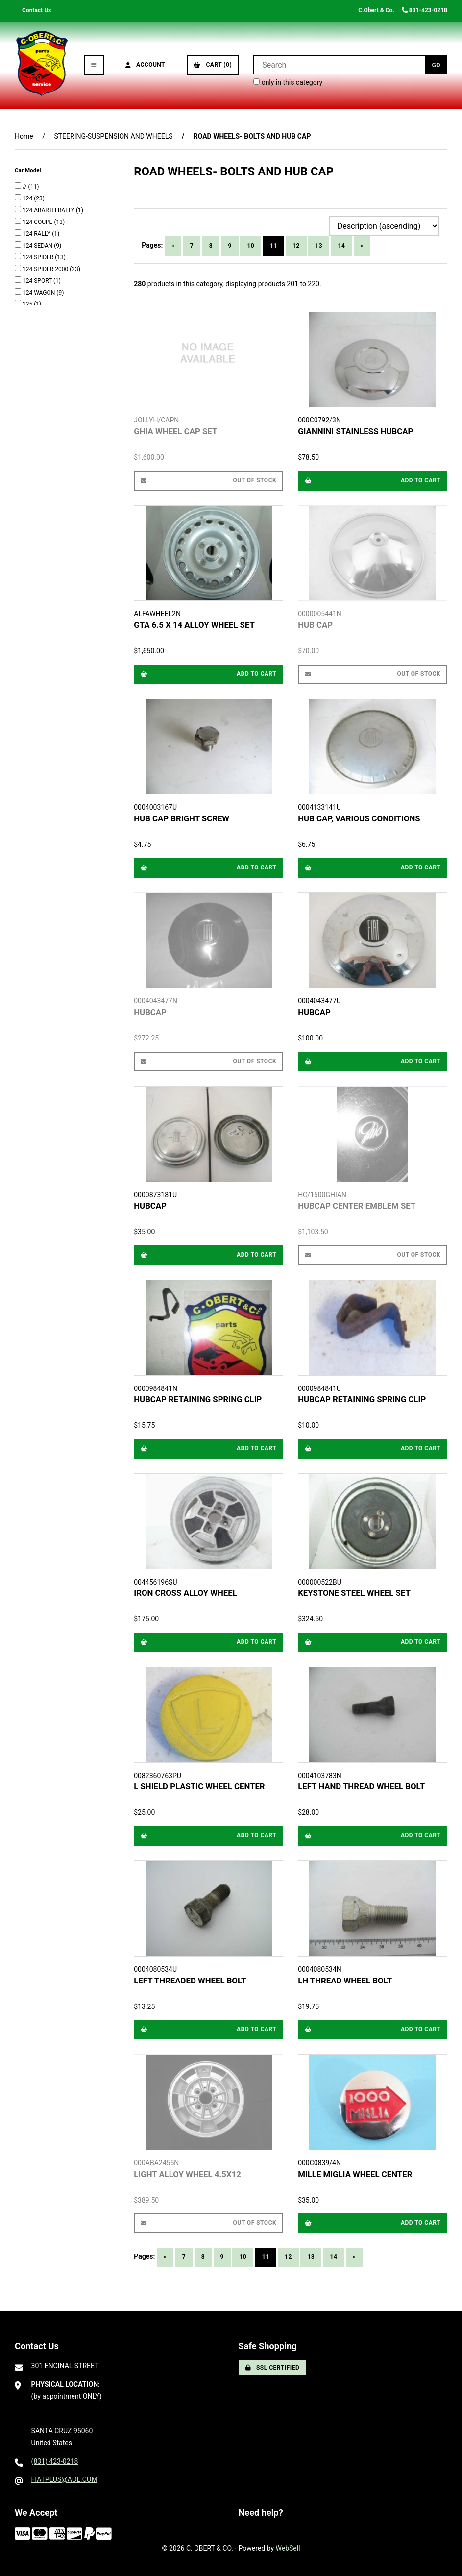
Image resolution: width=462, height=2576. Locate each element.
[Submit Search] (436, 64)
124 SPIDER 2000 (46, 269)
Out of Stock (208, 480)
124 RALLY (37, 233)
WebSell (288, 2548)
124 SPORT (38, 280)
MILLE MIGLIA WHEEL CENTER (355, 2174)
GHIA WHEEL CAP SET (175, 431)
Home (24, 136)
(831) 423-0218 (54, 2461)
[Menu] (94, 65)
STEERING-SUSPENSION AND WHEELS (113, 136)
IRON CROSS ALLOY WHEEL (185, 1593)
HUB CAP (315, 625)
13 (318, 245)
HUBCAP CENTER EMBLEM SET (356, 1206)
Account (145, 64)
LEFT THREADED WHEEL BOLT (190, 1980)
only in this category (287, 82)
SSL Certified (272, 2367)
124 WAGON (39, 292)
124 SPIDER (39, 257)
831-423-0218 (424, 10)
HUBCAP (150, 1012)
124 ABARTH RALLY (49, 210)
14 (341, 245)
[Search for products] (339, 64)
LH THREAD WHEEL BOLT (345, 1980)
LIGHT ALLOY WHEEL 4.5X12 (187, 2174)
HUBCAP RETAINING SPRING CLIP (198, 1399)
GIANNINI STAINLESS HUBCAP (355, 431)
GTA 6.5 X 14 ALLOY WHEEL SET (194, 625)
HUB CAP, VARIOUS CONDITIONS (359, 818)
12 (296, 245)
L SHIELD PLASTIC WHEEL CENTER (199, 1786)
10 (250, 245)
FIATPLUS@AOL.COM (64, 2479)
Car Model (28, 170)
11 (273, 245)
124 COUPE (38, 222)
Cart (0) (213, 64)
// (25, 186)
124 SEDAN (38, 245)
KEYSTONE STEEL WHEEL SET (354, 1593)
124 (28, 198)
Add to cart (372, 480)
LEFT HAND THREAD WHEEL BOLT (361, 1786)
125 (28, 304)
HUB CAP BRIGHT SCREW (181, 818)
